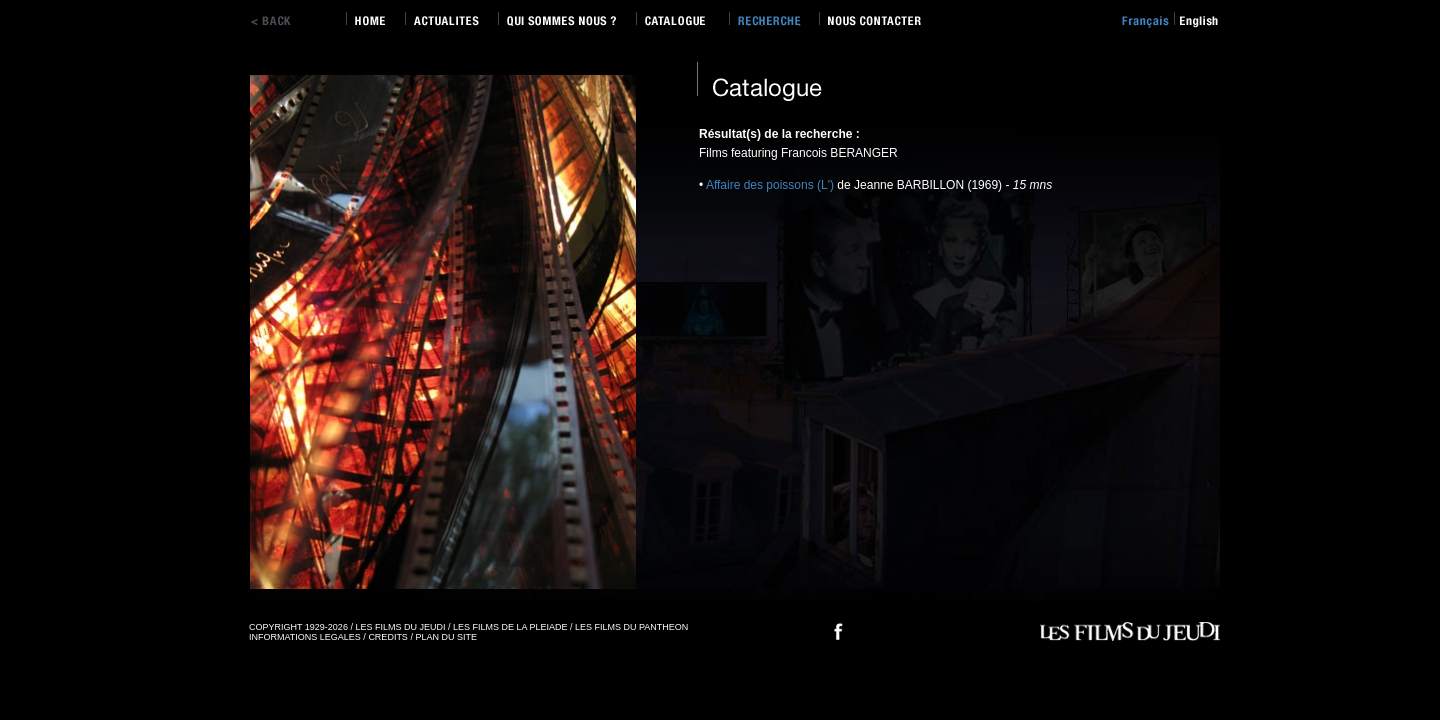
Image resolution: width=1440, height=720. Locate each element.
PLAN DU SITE (446, 637)
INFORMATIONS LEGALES (305, 637)
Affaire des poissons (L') (770, 185)
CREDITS (388, 637)
